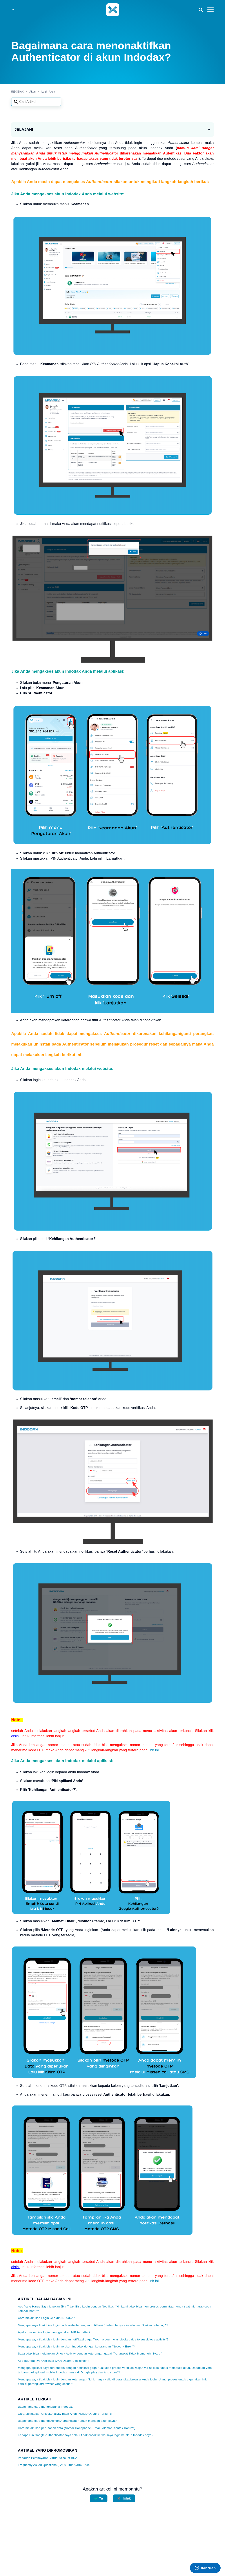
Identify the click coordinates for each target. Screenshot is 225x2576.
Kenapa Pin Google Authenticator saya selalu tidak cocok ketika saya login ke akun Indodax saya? (85, 2435)
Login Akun (48, 91)
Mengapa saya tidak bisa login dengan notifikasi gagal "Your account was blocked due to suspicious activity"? (93, 2339)
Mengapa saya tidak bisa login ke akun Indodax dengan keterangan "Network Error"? (76, 2346)
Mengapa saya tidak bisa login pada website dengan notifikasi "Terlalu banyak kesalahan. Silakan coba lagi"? (93, 2325)
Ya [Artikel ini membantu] (101, 2498)
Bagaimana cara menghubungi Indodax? (46, 2406)
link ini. (153, 1750)
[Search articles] (36, 102)
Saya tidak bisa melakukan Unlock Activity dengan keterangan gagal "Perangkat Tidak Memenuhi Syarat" (90, 2353)
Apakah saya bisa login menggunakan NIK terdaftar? (54, 2332)
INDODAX (17, 91)
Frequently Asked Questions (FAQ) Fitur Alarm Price (54, 2465)
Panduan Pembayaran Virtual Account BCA (47, 2458)
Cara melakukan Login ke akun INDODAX (46, 2318)
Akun (32, 91)
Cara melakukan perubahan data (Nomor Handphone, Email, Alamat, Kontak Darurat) (76, 2428)
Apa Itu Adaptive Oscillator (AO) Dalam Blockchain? (53, 2360)
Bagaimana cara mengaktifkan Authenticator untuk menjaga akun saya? (67, 2420)
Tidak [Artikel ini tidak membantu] (126, 2498)
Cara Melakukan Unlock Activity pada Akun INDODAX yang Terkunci (65, 2413)
